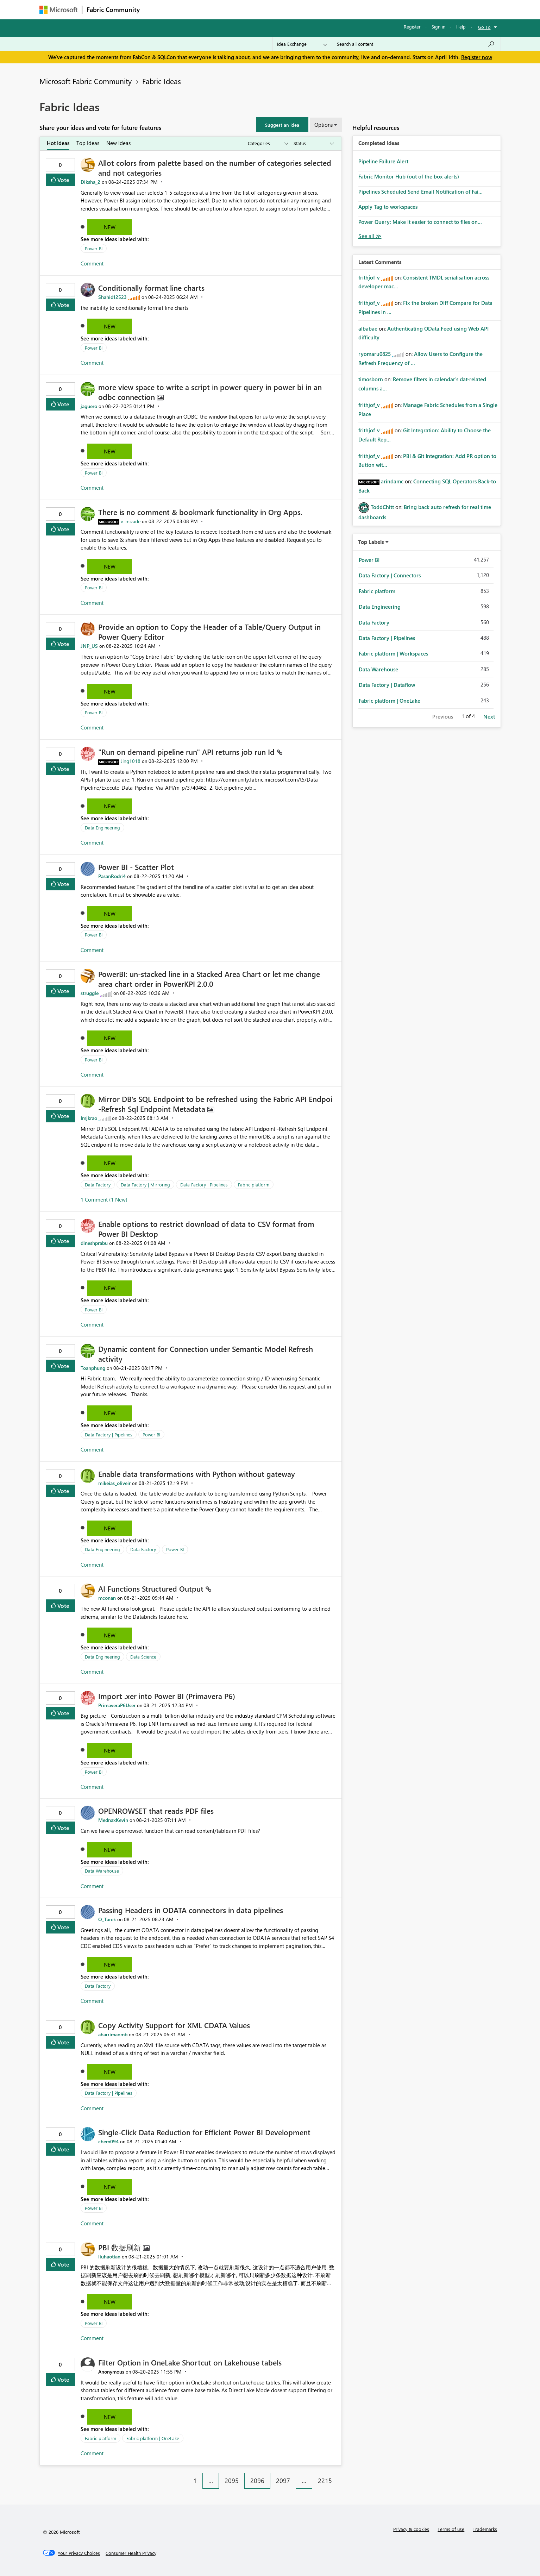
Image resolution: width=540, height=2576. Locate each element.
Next (489, 716)
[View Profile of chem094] (108, 2141)
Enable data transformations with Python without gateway (196, 1473)
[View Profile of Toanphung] (93, 1368)
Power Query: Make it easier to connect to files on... (420, 221)
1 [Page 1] (195, 2480)
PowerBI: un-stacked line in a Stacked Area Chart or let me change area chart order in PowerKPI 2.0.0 (209, 979)
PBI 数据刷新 (120, 2247)
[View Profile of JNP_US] (89, 646)
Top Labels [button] (371, 541)
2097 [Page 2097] (283, 2480)
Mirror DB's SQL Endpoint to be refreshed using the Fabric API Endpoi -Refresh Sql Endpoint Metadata (215, 1103)
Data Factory (98, 1184)
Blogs (278, 9)
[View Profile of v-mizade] (130, 521)
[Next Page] (340, 2475)
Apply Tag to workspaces (387, 206)
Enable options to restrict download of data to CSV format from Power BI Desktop (206, 1228)
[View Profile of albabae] (367, 328)
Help (461, 27)
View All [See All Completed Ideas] (370, 236)
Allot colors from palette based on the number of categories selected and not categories (214, 167)
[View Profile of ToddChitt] (382, 506)
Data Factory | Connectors (390, 575)
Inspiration (186, 9)
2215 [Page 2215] (325, 2480)
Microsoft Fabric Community (85, 81)
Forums (155, 9)
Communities (247, 9)
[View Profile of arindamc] (392, 481)
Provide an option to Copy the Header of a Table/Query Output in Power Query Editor (209, 631)
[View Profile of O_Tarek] (107, 1919)
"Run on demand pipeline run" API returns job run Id (187, 751)
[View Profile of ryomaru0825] (374, 353)
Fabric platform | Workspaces (393, 653)
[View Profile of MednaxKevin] (113, 1820)
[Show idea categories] (267, 143)
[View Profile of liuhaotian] (109, 2257)
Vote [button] (62, 179)
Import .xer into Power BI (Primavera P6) (166, 1696)
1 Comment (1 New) (104, 1199)
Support (335, 9)
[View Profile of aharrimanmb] (112, 2034)
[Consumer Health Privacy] (131, 2553)
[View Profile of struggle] (90, 993)
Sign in (438, 27)
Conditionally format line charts (151, 287)
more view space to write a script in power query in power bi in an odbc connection (210, 392)
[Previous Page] (184, 2475)
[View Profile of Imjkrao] (89, 1118)
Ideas (215, 9)
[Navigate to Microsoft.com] (58, 10)
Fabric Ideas (161, 81)
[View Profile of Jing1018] (130, 761)
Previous (442, 716)
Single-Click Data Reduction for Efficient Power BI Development (204, 2132)
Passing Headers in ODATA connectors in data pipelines (190, 1910)
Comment (92, 263)
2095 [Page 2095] (232, 2480)
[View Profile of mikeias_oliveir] (114, 1483)
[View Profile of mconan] (107, 1598)
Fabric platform (253, 1184)
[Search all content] (416, 44)
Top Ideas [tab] (87, 142)
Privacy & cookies (411, 2529)
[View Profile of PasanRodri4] (112, 876)
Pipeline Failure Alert (383, 161)
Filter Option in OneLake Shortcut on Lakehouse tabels (190, 2362)
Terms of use (451, 2529)
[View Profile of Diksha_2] (90, 182)
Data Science (143, 1657)
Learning (305, 9)
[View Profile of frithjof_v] (369, 277)
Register (412, 27)
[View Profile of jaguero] (89, 406)
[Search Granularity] (302, 44)
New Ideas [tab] (118, 142)
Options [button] (323, 124)
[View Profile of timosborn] (370, 379)
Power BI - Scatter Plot (136, 866)
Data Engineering (102, 828)
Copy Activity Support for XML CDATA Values (174, 2025)
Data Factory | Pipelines (204, 1184)
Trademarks (485, 2529)
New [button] (109, 227)
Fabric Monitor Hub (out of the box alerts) (408, 176)
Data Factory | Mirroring (145, 1184)
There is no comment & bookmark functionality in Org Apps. (200, 512)
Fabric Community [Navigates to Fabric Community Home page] (113, 9)
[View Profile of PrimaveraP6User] (117, 1705)
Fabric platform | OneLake (152, 2438)
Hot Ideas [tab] (58, 142)
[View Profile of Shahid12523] (112, 297)
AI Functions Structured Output (152, 1588)
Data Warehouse (102, 1871)
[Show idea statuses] (313, 143)
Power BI (93, 248)
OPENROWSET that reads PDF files (156, 1810)
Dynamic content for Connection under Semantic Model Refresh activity (205, 1353)
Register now (476, 57)
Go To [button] (484, 27)
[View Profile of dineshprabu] (94, 1243)
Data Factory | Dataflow (387, 684)
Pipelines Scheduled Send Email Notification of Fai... (420, 191)
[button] (282, 124)
